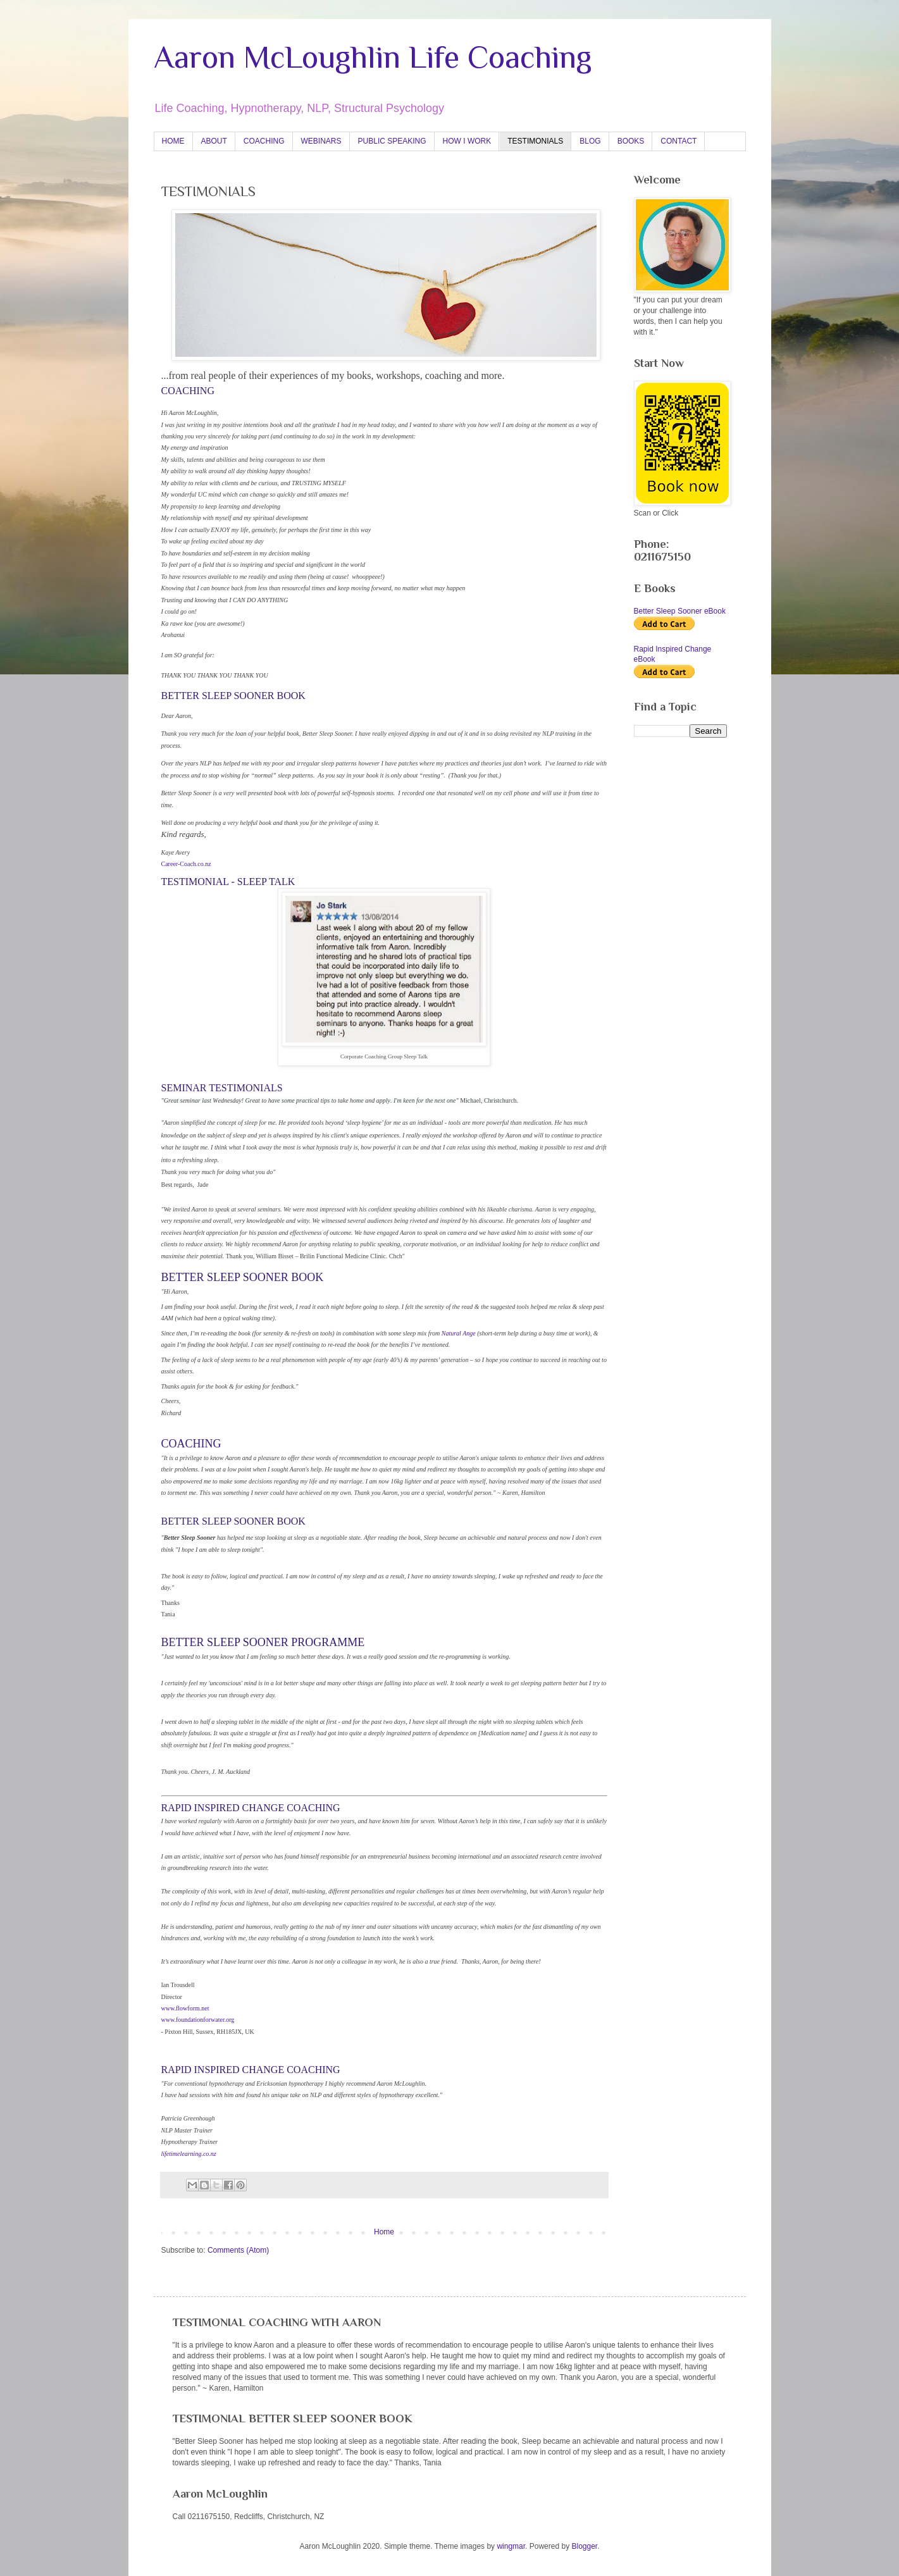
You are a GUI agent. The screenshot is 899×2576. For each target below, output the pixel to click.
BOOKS (631, 141)
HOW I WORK (467, 141)
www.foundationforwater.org (198, 2019)
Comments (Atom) (238, 2250)
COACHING (264, 141)
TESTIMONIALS (535, 141)
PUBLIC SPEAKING (392, 141)
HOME (173, 141)
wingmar (511, 2546)
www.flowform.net (185, 2008)
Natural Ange (459, 1333)
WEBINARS (321, 141)
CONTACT (678, 141)
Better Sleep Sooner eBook (680, 611)
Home (384, 2231)
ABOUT (214, 141)
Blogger (584, 2546)
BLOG (590, 141)
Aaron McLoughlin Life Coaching (373, 57)
